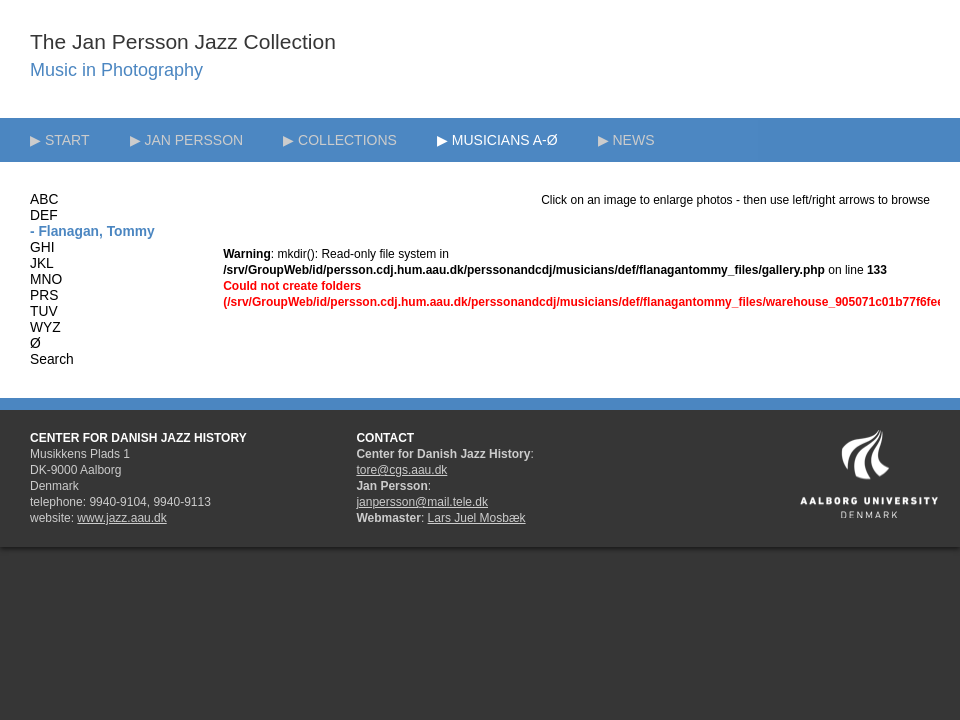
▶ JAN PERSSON (187, 140)
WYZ (45, 327)
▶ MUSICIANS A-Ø (497, 140)
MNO (46, 279)
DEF (44, 215)
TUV (44, 311)
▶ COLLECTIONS (340, 140)
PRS (44, 295)
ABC (44, 199)
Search (52, 359)
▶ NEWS (626, 140)
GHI (42, 247)
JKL (42, 263)
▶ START (60, 140)
